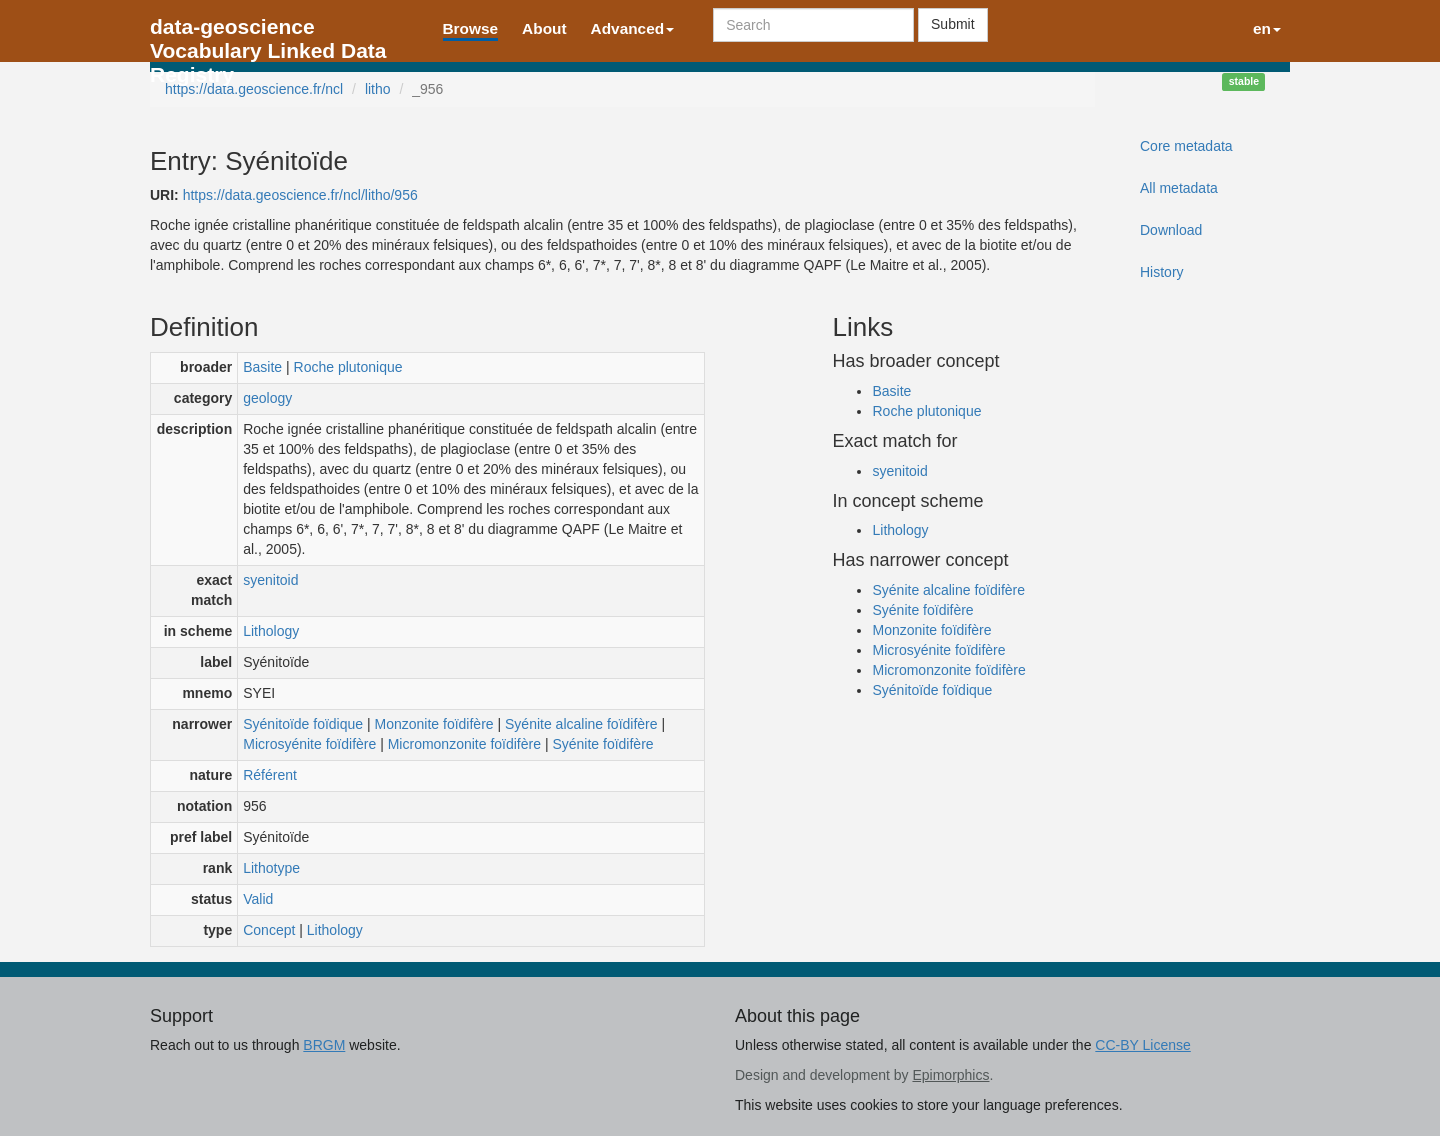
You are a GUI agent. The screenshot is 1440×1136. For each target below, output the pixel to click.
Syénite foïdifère (602, 744)
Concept (269, 930)
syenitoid (270, 580)
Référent (270, 775)
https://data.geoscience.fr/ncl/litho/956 (300, 195)
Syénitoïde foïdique (303, 724)
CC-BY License (1142, 1045)
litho (378, 89)
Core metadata (1186, 146)
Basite (262, 367)
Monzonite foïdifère (434, 724)
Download (1171, 230)
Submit (953, 24)
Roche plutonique (348, 367)
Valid (258, 899)
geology (267, 398)
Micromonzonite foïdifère (464, 744)
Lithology (271, 631)
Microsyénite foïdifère (309, 744)
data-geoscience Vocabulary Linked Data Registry (268, 32)
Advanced (633, 28)
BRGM (324, 1045)
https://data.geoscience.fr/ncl (254, 89)
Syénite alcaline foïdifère (581, 724)
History (1162, 272)
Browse (471, 28)
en (1267, 28)
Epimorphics (950, 1075)
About (544, 28)
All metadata (1179, 188)
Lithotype (271, 868)
